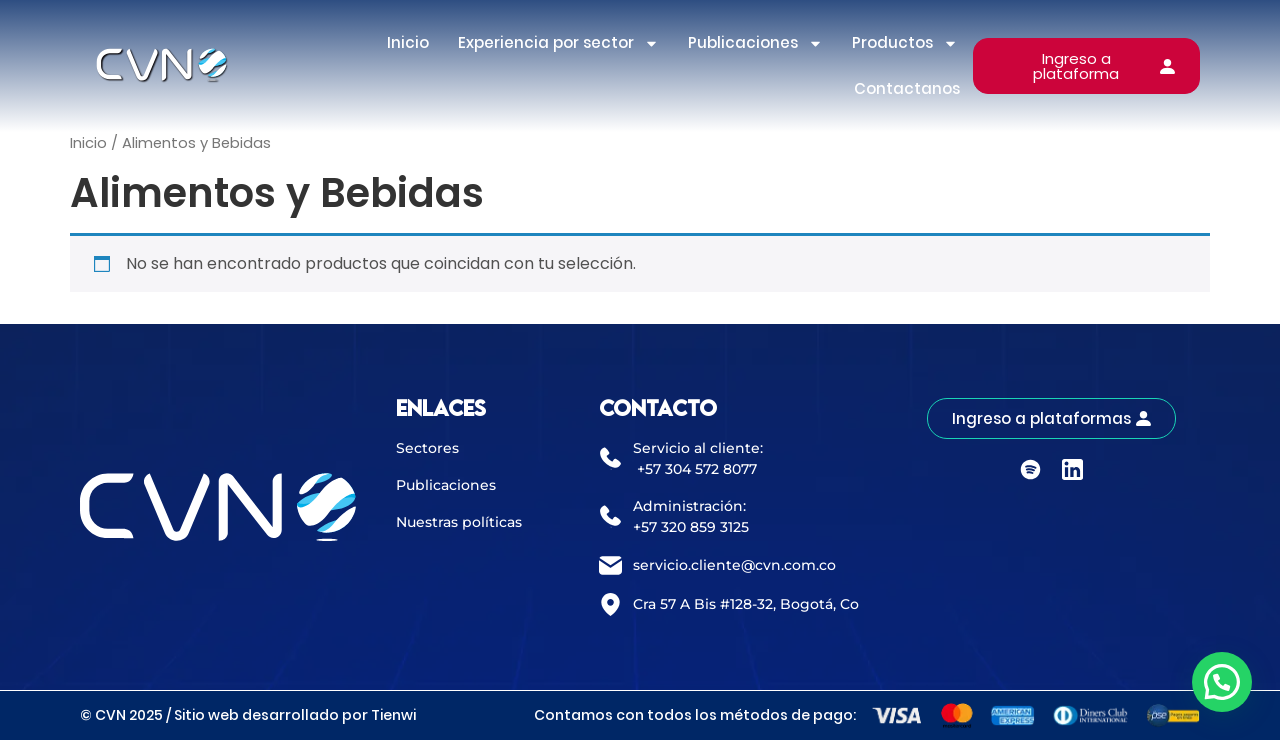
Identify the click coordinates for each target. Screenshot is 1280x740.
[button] (1222, 682)
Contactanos (907, 88)
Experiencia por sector (558, 43)
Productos (905, 43)
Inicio (408, 42)
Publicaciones (755, 43)
